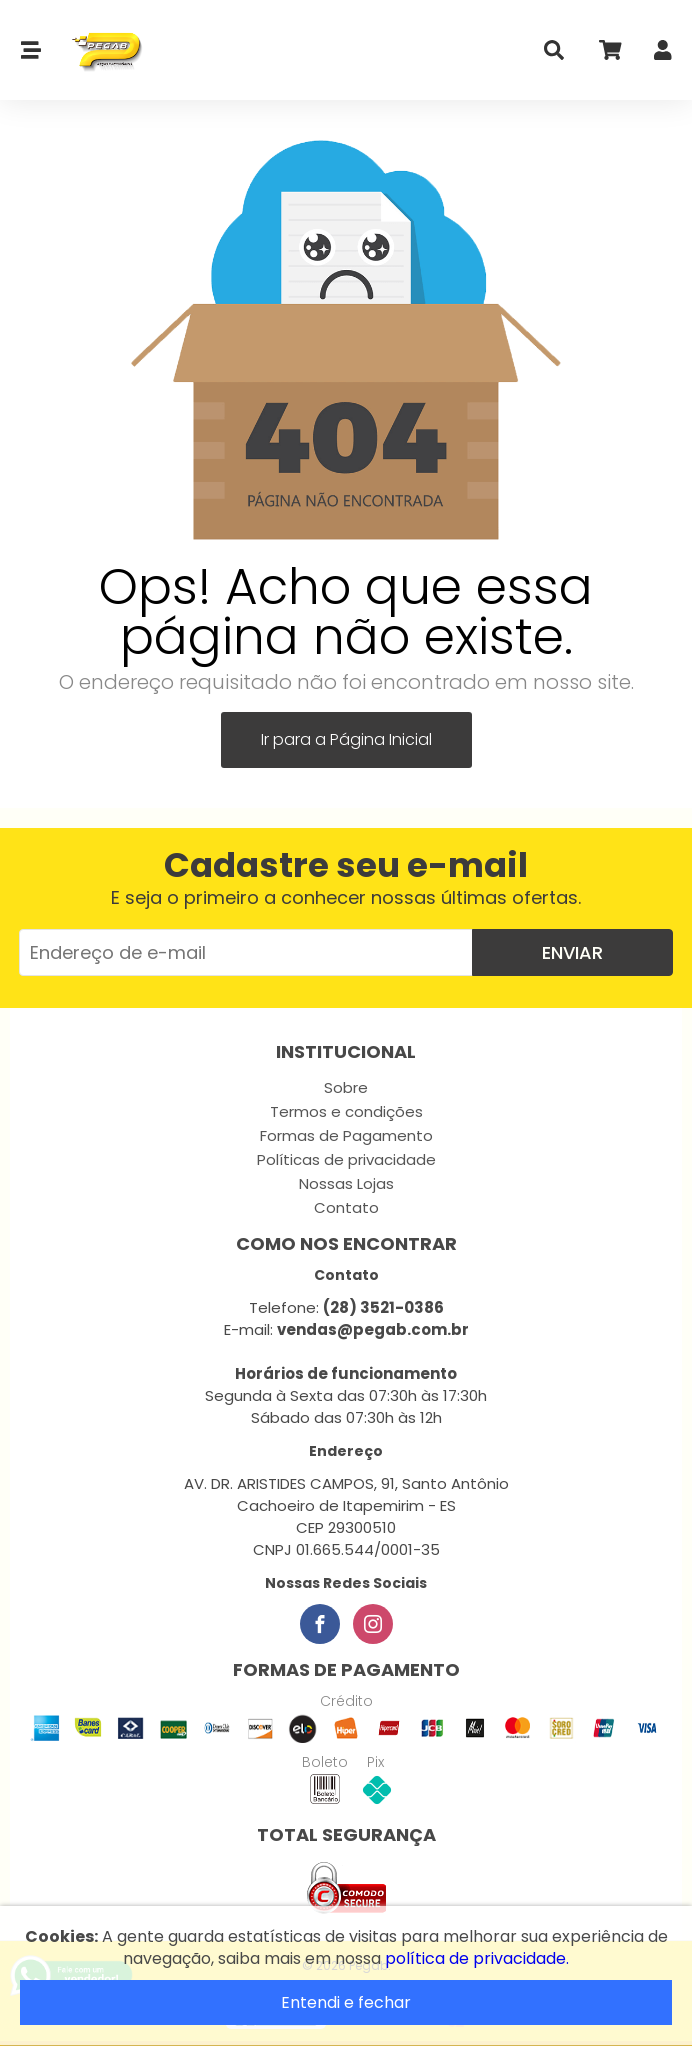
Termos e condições (346, 1111)
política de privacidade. (477, 1958)
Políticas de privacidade (346, 1159)
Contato (346, 1207)
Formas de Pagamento (346, 1135)
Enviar (572, 952)
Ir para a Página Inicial (346, 739)
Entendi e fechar (346, 2002)
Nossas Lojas (346, 1183)
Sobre (346, 1087)
